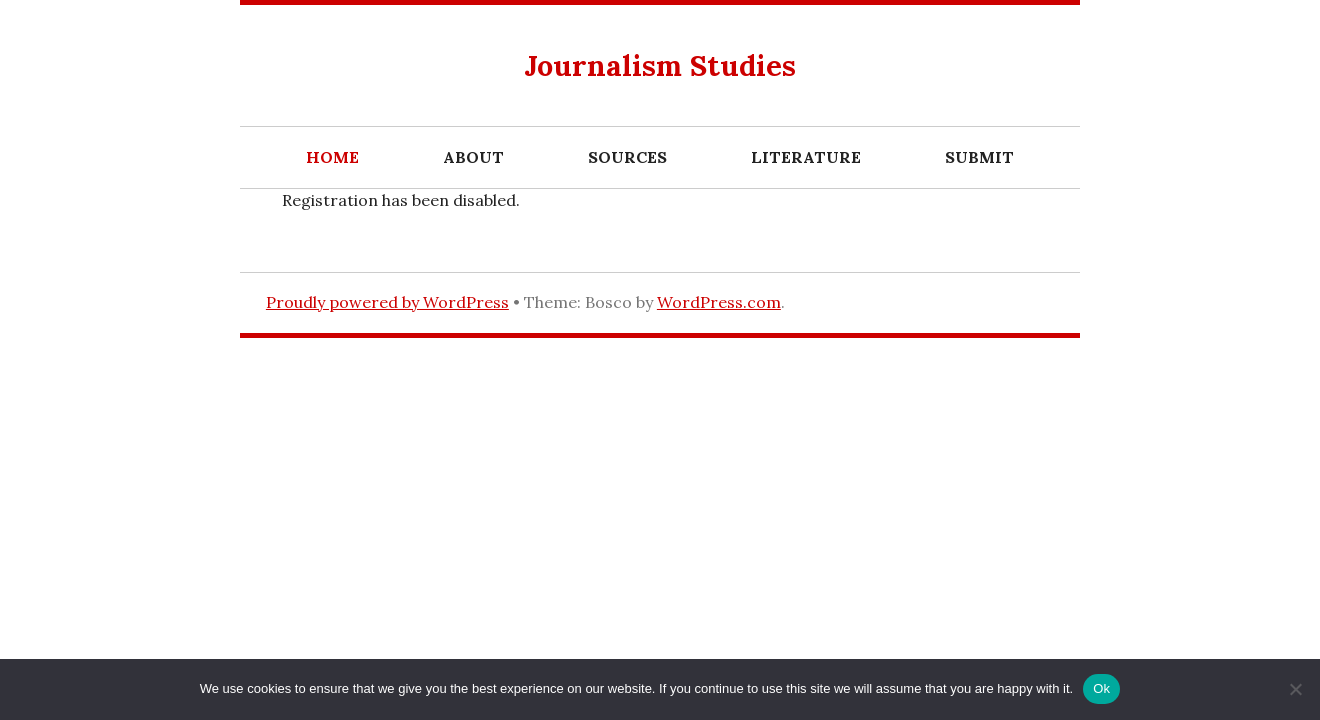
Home (332, 157)
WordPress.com (719, 302)
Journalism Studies (660, 65)
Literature (806, 157)
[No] (1295, 689)
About (473, 157)
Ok (1101, 688)
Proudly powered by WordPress (387, 302)
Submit (979, 157)
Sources (627, 157)
